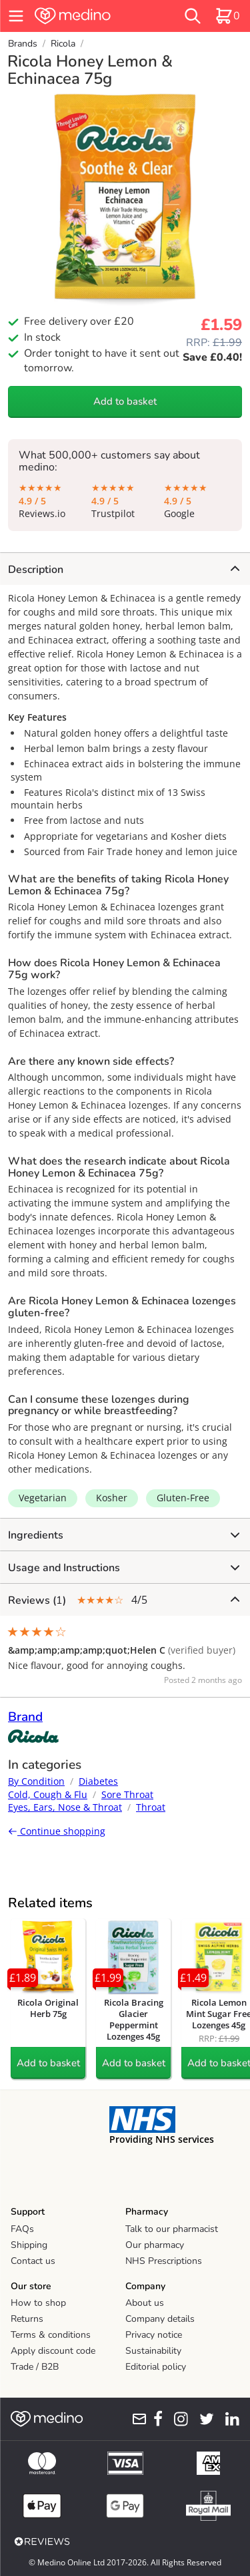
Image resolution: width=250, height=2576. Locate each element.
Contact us (33, 2261)
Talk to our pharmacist (171, 2229)
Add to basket (125, 401)
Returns (27, 2318)
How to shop (38, 2303)
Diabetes (98, 1781)
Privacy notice (153, 2334)
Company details (160, 2318)
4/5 (123, 1600)
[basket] (227, 16)
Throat (150, 1807)
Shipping (29, 2245)
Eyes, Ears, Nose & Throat (65, 1807)
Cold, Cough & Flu (47, 1794)
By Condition (36, 1781)
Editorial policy (155, 2366)
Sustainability (153, 2350)
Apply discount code (53, 2350)
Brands (22, 43)
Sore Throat (127, 1794)
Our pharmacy (154, 2245)
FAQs (22, 2229)
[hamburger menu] (16, 16)
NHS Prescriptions (163, 2261)
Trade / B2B (35, 2366)
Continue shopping (56, 1831)
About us (144, 2303)
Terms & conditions (51, 2334)
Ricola (63, 43)
